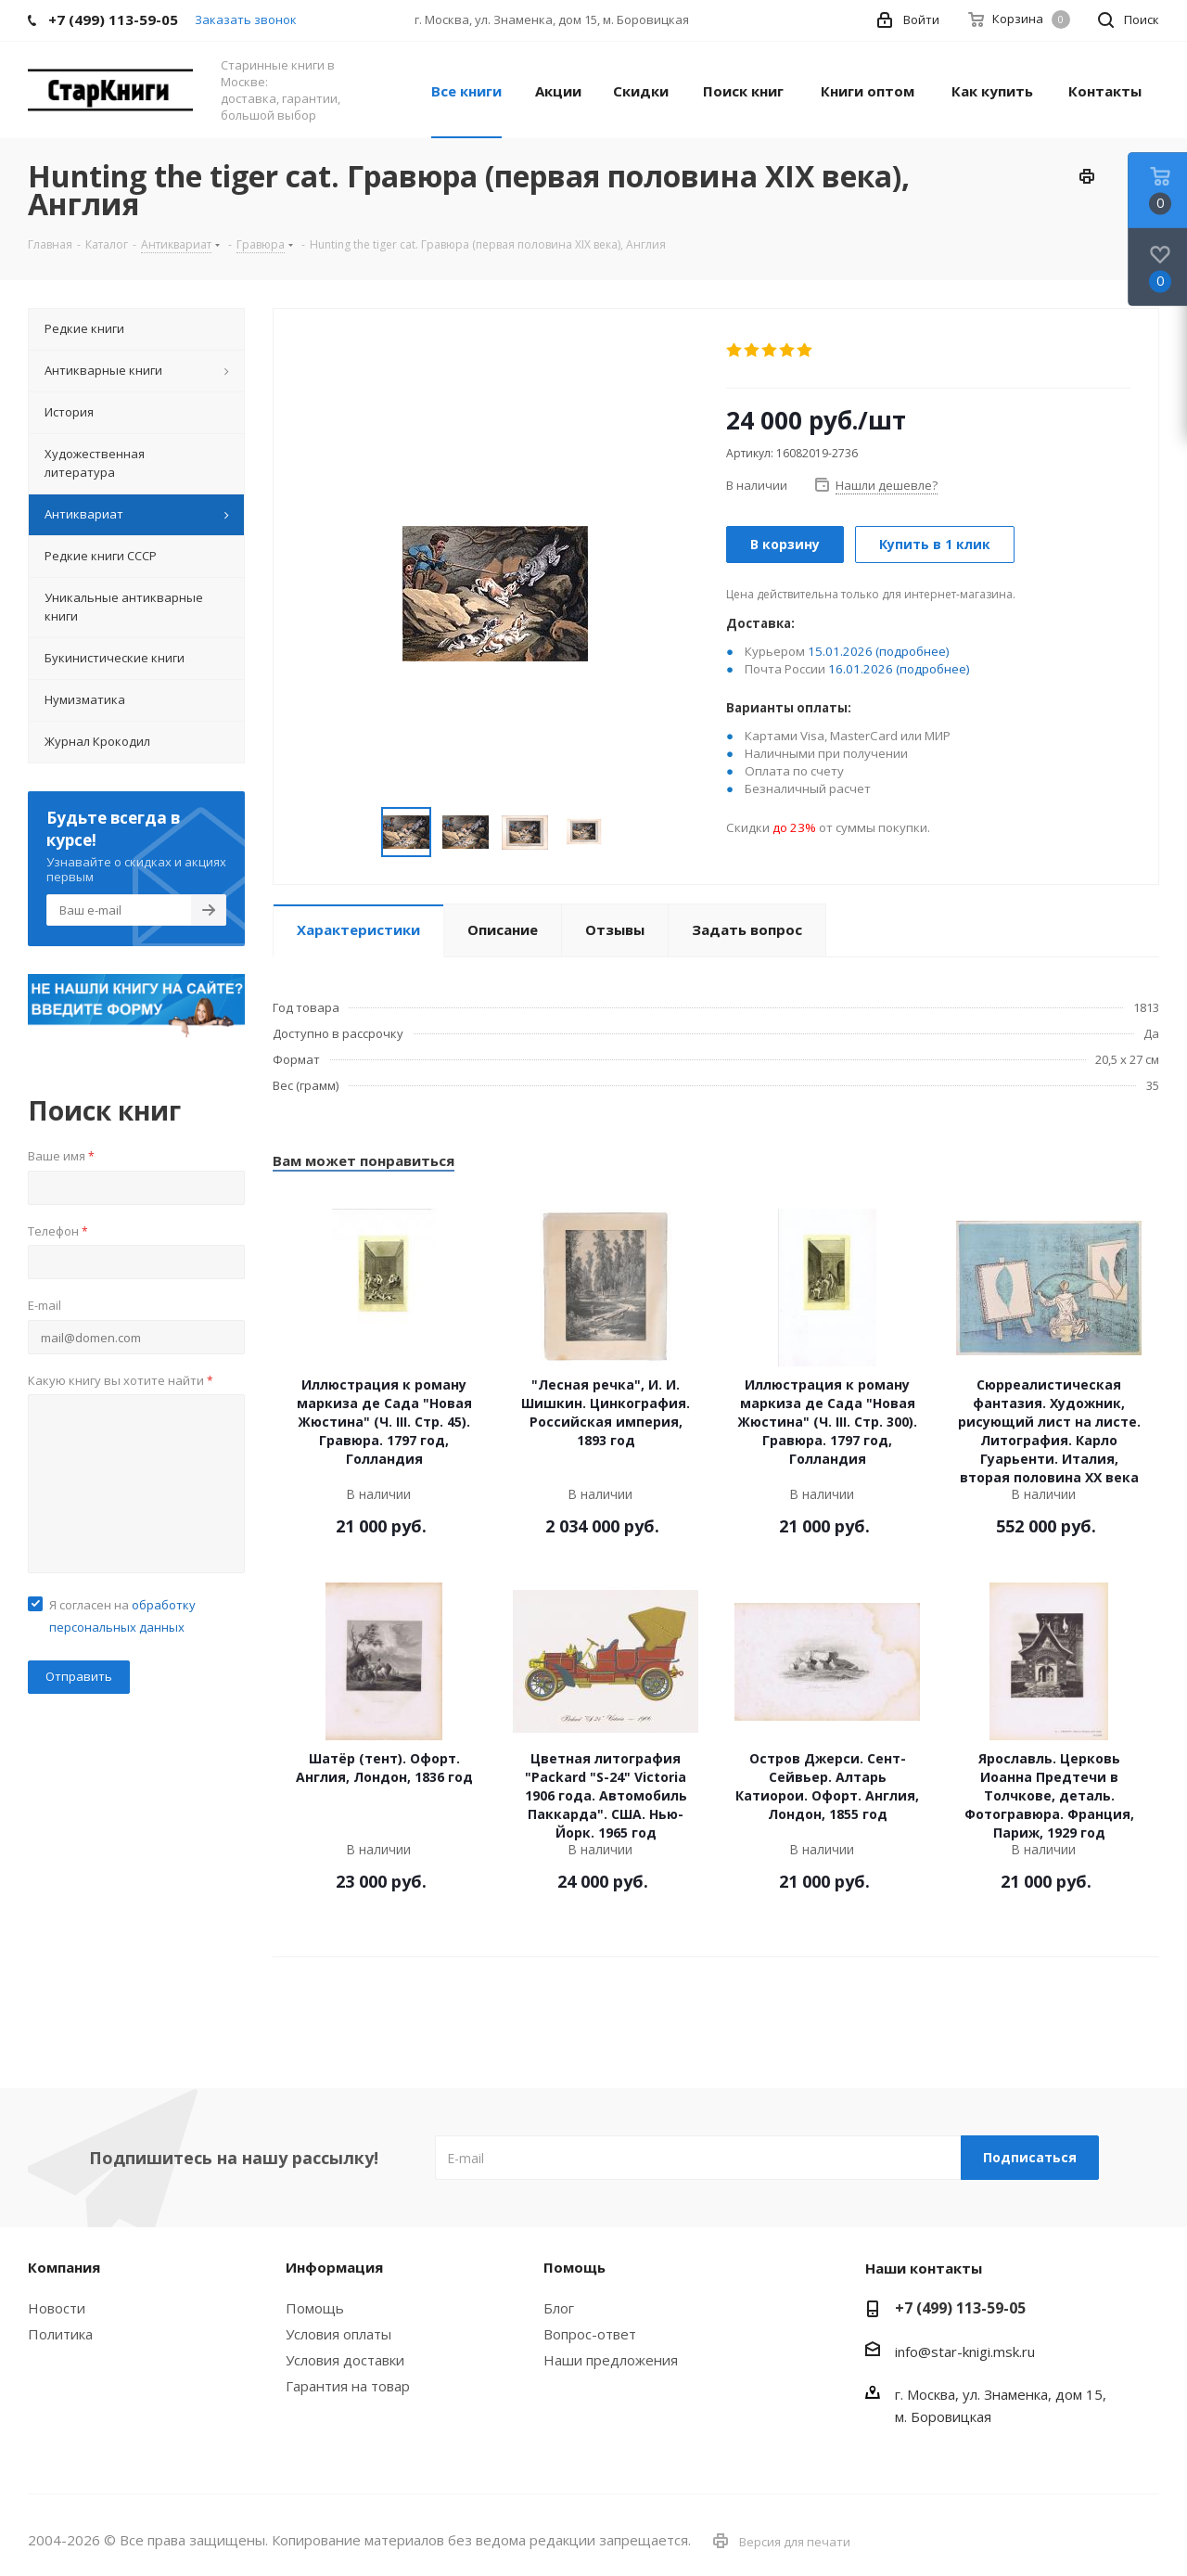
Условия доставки (345, 2360)
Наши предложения (610, 2360)
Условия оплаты (338, 2334)
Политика (60, 2334)
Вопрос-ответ (589, 2334)
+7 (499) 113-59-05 (960, 2308)
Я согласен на (122, 1615)
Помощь (315, 2308)
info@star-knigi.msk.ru (965, 2351)
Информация (334, 2267)
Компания (64, 2267)
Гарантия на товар (348, 2386)
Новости (56, 2308)
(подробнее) (912, 651)
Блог (558, 2308)
